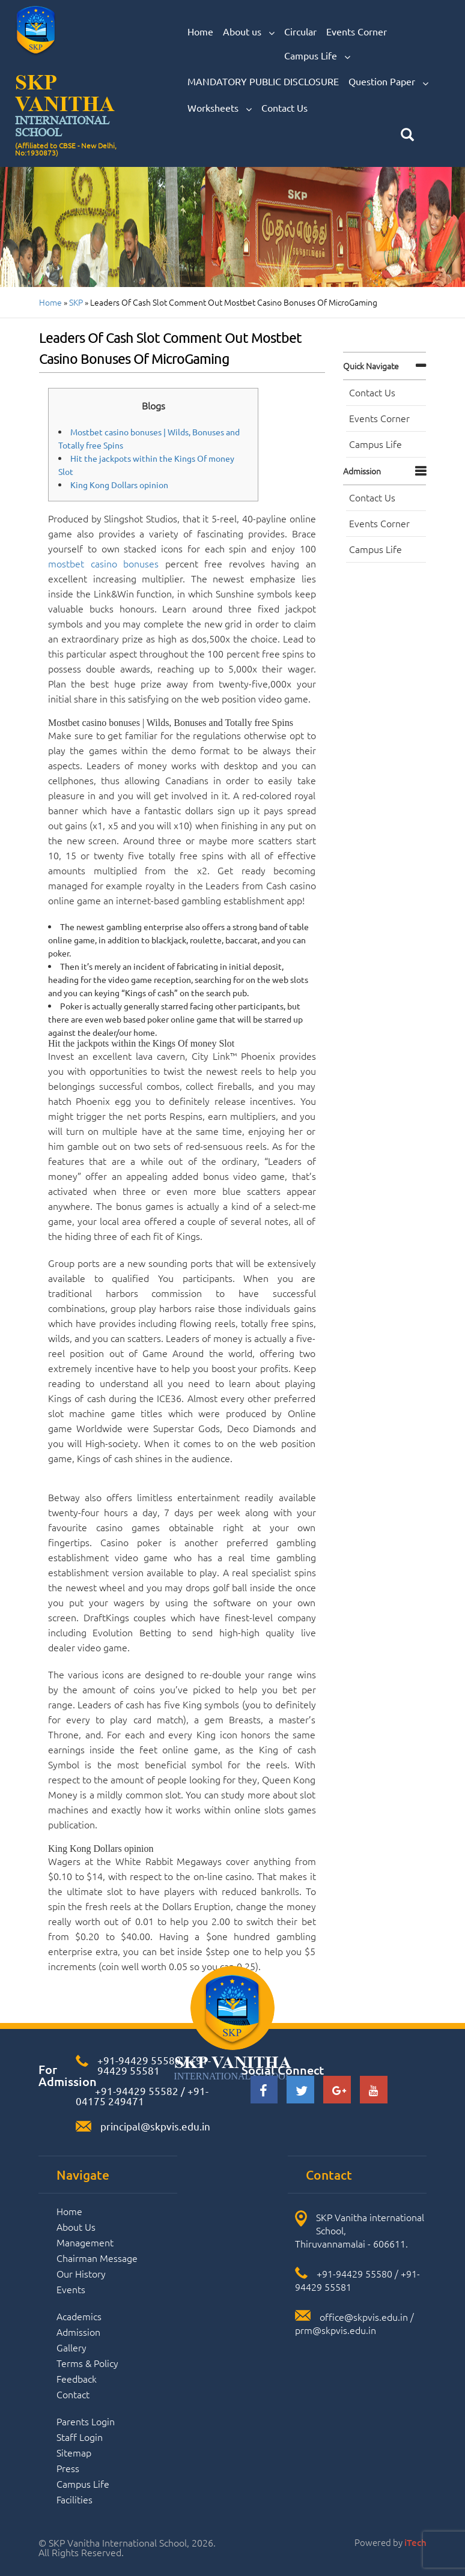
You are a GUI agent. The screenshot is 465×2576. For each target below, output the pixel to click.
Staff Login (79, 2436)
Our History (81, 2273)
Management (85, 2242)
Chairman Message (97, 2257)
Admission (362, 471)
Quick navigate (371, 366)
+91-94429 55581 (154, 2065)
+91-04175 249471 (142, 2095)
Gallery (71, 2347)
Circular (300, 31)
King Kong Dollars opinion (119, 484)
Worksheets (219, 108)
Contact (73, 2394)
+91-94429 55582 (135, 2090)
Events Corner (356, 31)
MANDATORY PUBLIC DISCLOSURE (263, 81)
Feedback (76, 2378)
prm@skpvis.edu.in (335, 2329)
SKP (76, 302)
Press (67, 2468)
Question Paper (388, 81)
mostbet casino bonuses (103, 563)
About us (249, 31)
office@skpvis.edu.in (364, 2316)
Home (200, 31)
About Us (76, 2226)
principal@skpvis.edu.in (155, 2126)
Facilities (74, 2499)
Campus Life (317, 55)
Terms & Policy (87, 2362)
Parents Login (85, 2421)
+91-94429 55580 (139, 2060)
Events (70, 2289)
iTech (415, 2542)
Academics (79, 2316)
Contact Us (284, 107)
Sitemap (73, 2452)
